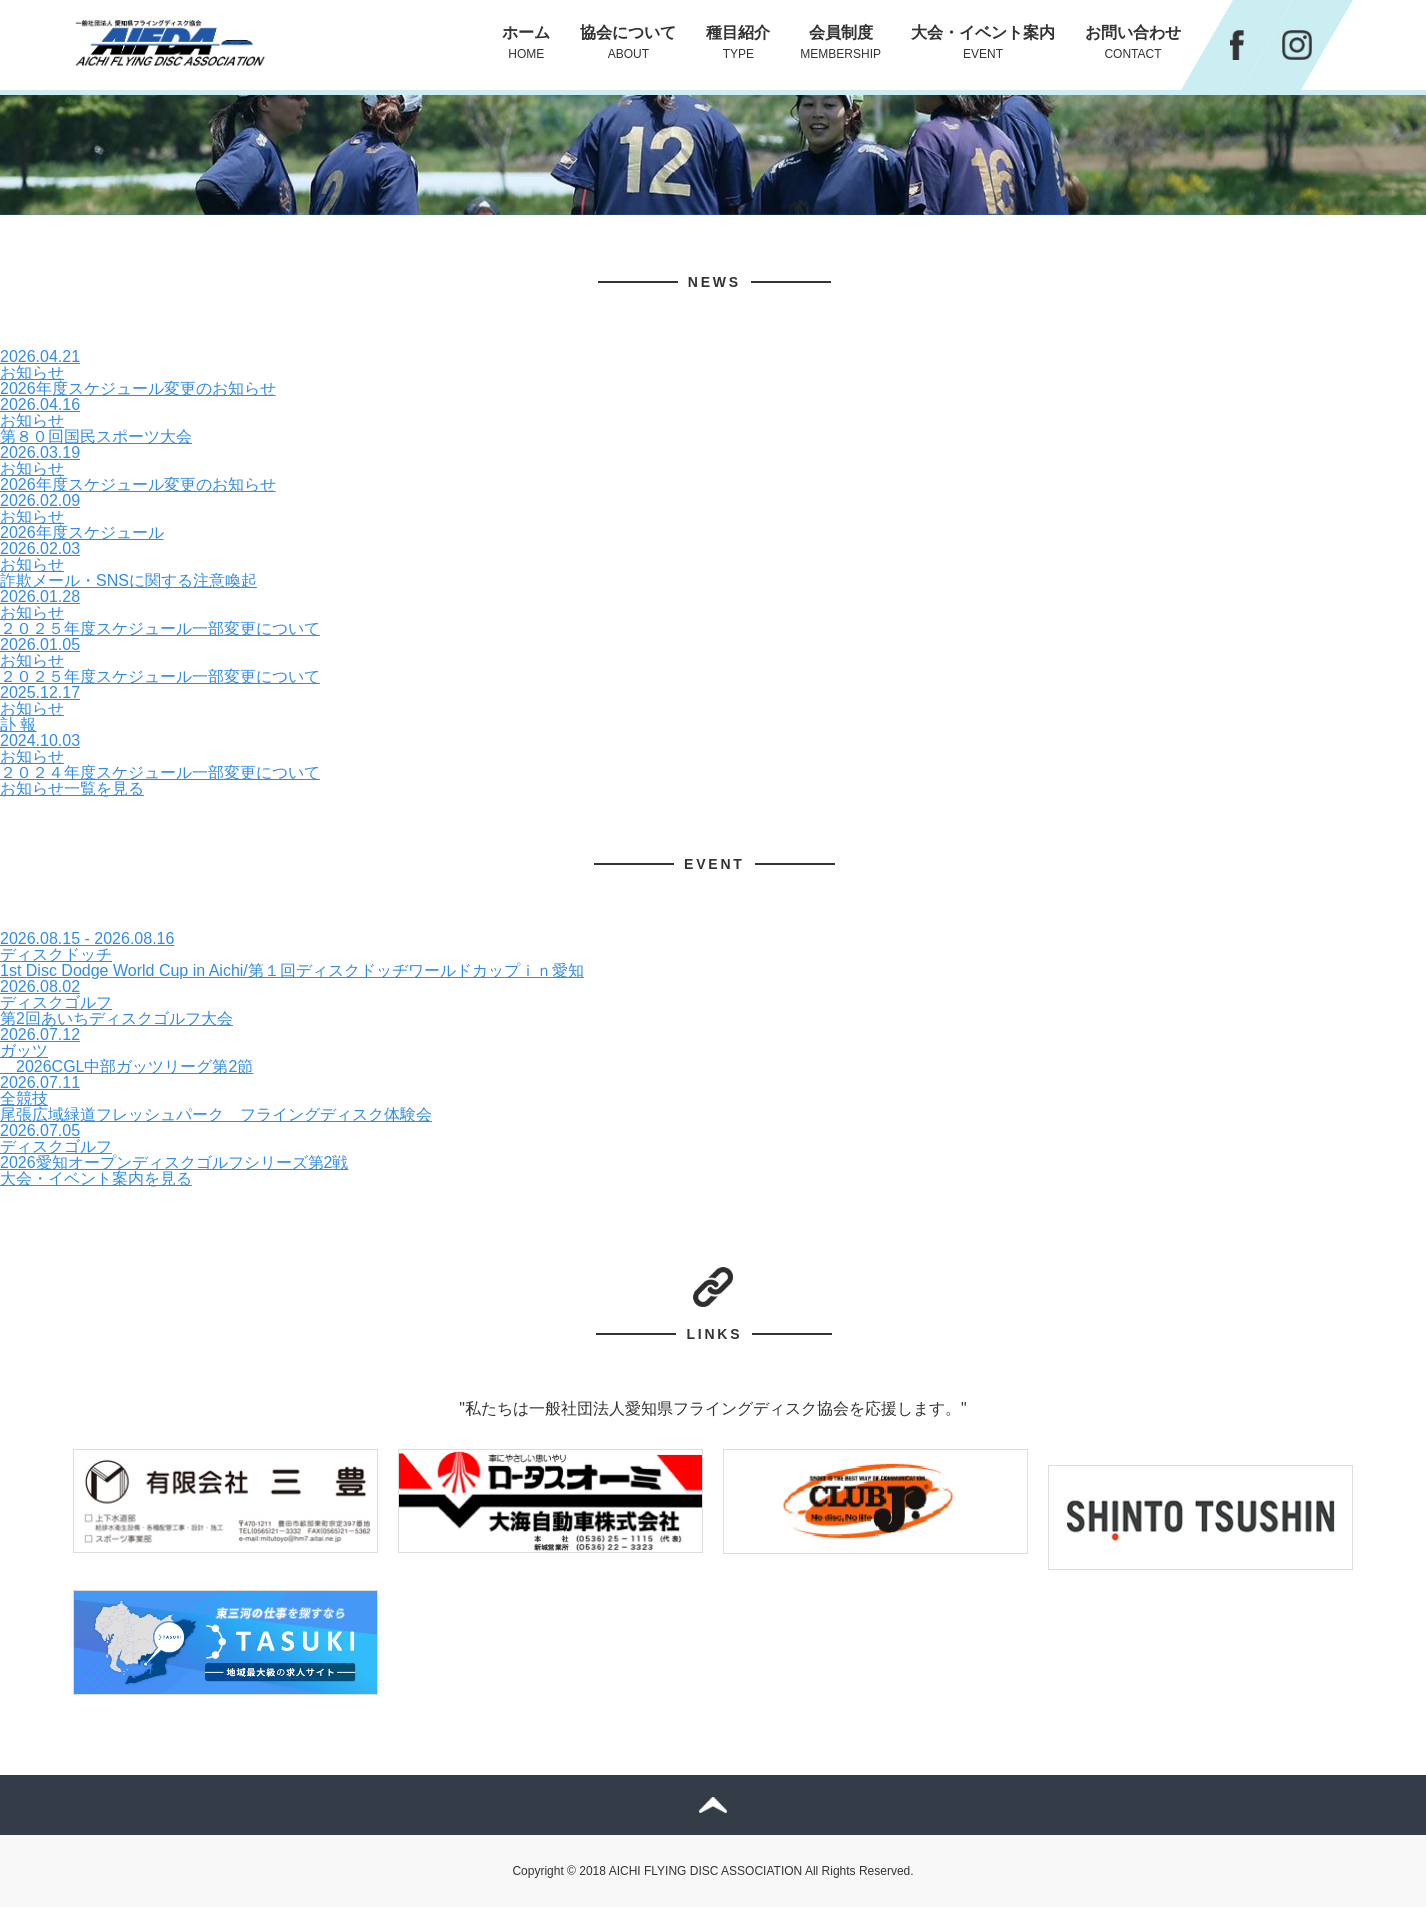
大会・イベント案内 (983, 42)
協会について (628, 42)
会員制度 (840, 42)
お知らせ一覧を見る (72, 788)
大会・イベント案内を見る (96, 1178)
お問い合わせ (1133, 42)
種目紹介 (738, 42)
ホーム (526, 42)
